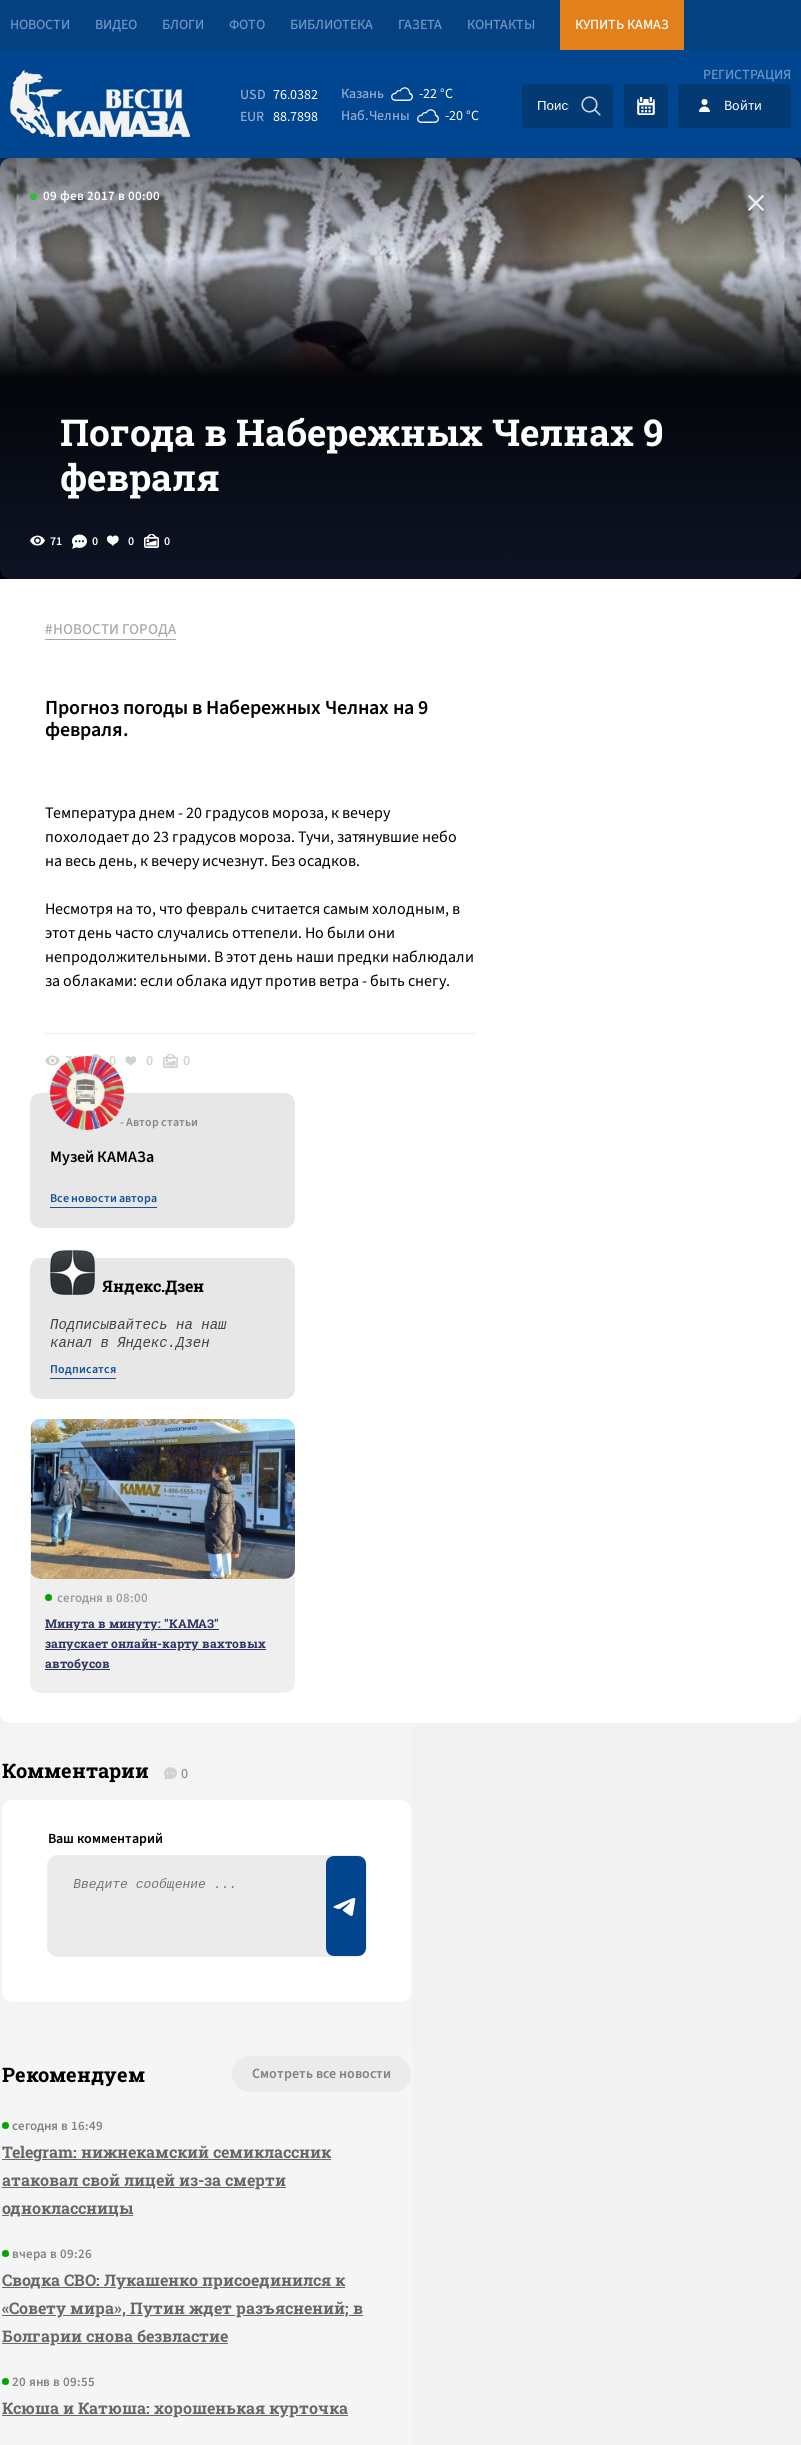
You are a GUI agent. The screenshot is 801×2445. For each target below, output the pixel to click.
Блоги (183, 25)
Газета (420, 25)
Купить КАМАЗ (622, 25)
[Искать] (591, 106)
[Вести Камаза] (100, 105)
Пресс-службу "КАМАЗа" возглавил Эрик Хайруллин (167, 1984)
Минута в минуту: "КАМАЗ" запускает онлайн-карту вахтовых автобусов (631, 1125)
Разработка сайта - (724, 2388)
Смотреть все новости (261, 1565)
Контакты (501, 25)
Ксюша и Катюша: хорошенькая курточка (173, 1898)
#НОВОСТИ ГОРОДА (115, 659)
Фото (247, 25)
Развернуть (400, 2311)
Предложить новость (603, 1631)
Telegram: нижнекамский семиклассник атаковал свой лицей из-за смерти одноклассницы (164, 1670)
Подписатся (559, 852)
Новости (40, 25)
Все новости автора (579, 681)
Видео (116, 25)
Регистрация (747, 75)
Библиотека (331, 25)
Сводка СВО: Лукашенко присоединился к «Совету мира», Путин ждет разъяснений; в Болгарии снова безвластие (173, 1798)
